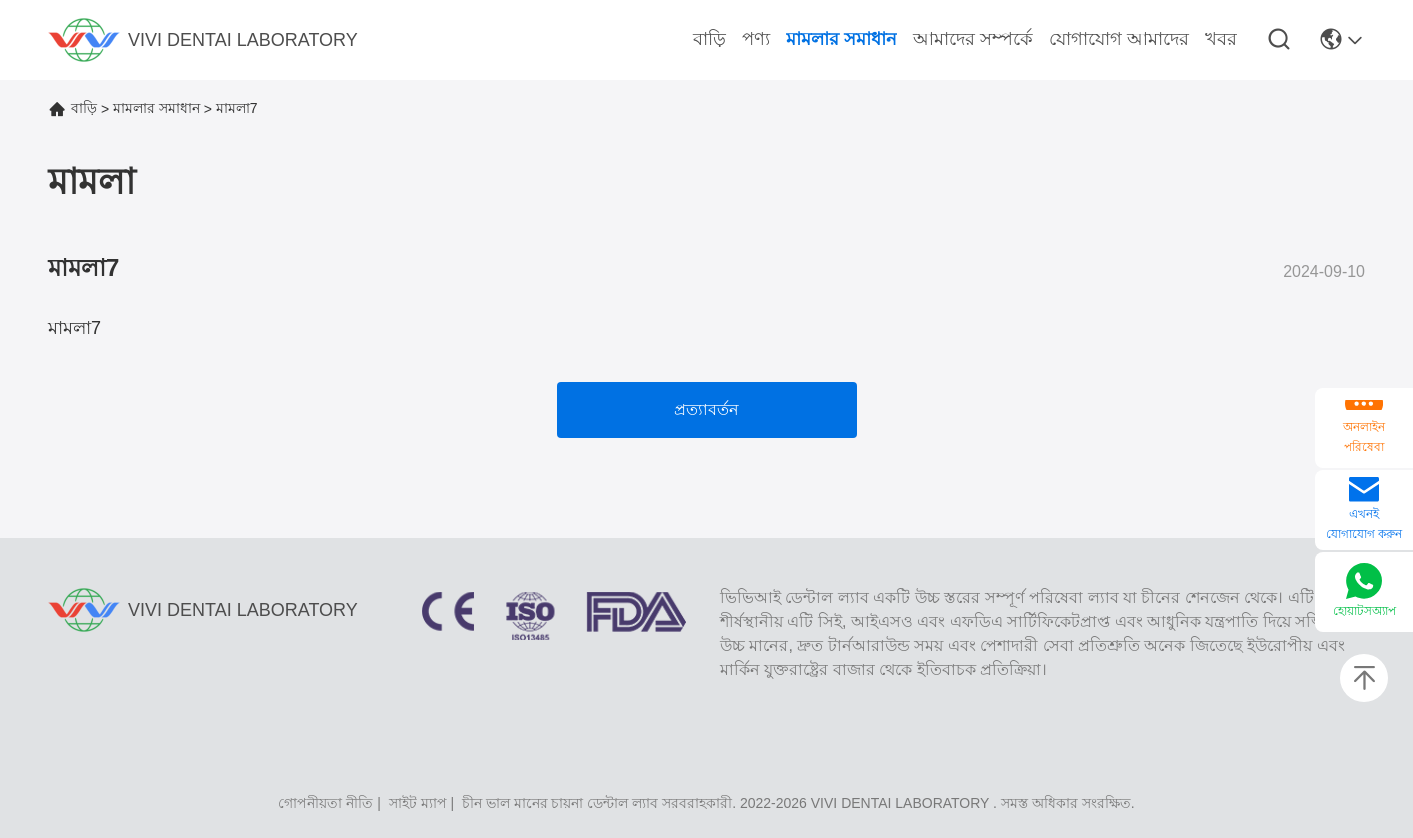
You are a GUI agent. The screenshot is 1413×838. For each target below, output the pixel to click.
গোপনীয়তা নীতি (325, 803)
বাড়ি (84, 108)
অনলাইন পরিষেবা (1364, 437)
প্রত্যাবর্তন (706, 409)
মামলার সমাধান (156, 108)
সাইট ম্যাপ (418, 803)
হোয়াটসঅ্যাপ (1364, 611)
